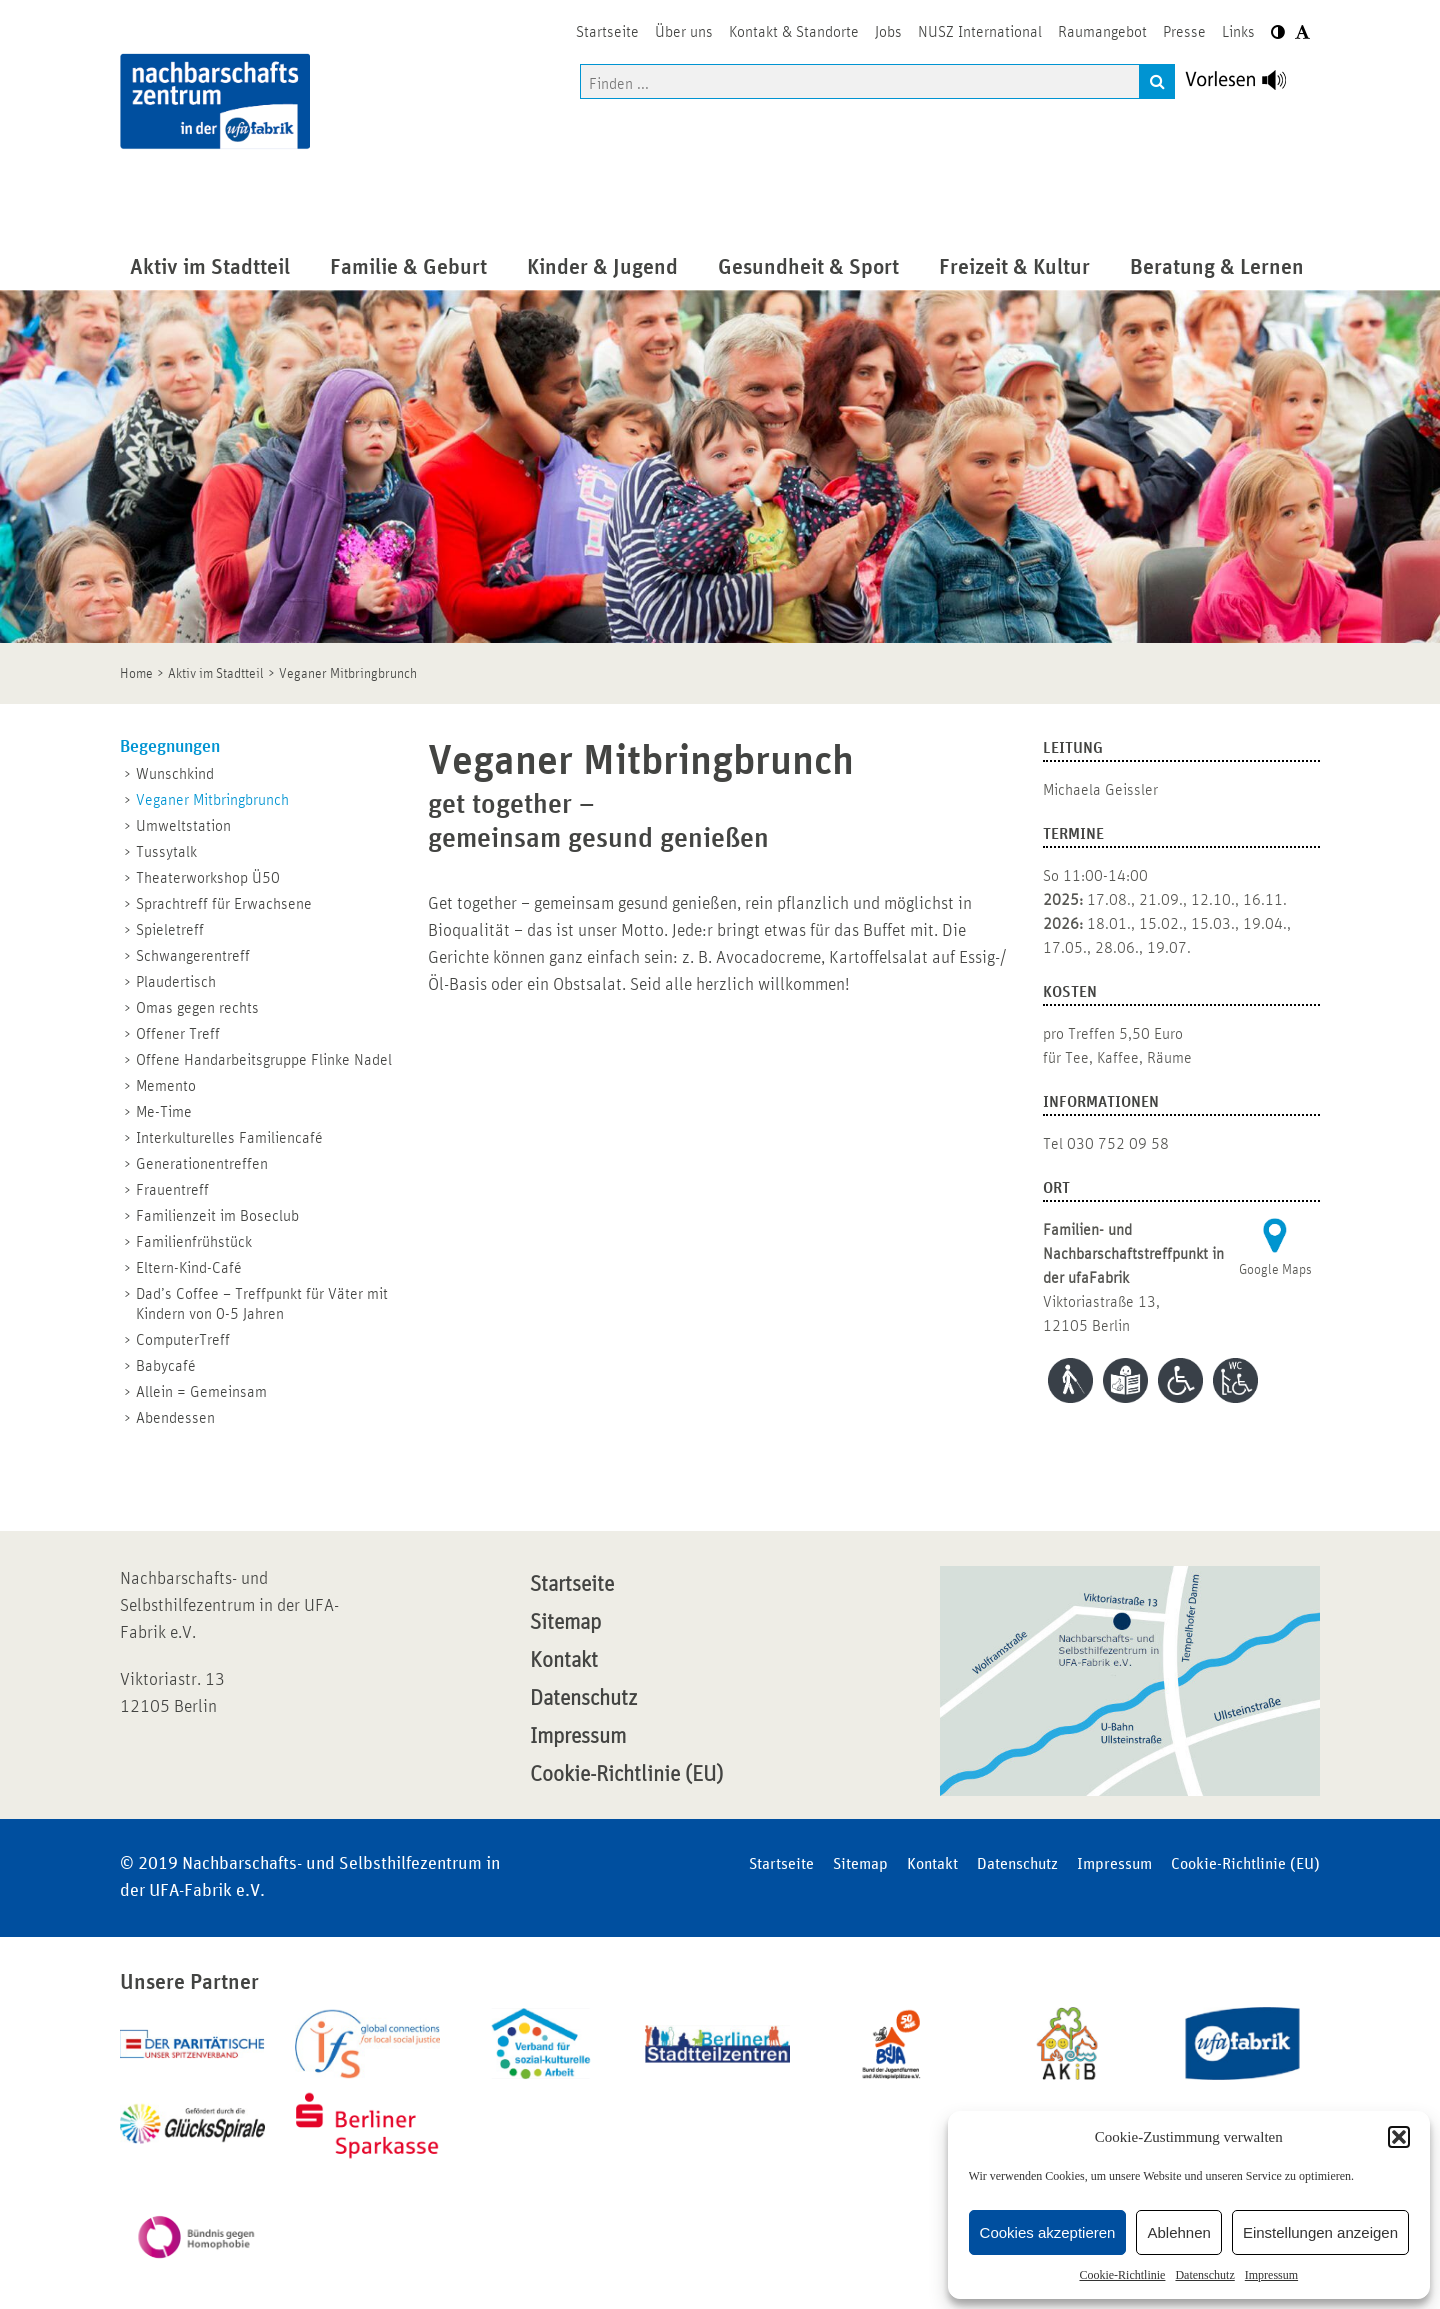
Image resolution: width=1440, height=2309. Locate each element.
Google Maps (1275, 1270)
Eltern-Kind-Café (189, 1268)
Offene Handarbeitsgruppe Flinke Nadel (264, 1060)
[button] (1399, 2137)
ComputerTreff (183, 1340)
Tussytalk (166, 852)
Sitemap (565, 1623)
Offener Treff (178, 1034)
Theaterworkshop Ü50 (208, 878)
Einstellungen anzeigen (1320, 2232)
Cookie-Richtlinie (1122, 2275)
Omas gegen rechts (197, 1008)
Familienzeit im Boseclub (217, 1216)
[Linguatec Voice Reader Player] (1247, 85)
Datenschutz (1204, 2275)
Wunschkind (175, 774)
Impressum (1271, 2275)
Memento (166, 1086)
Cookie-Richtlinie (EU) (626, 1775)
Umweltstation (183, 826)
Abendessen (175, 1418)
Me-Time (164, 1112)
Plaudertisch (176, 982)
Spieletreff (170, 930)
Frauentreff (172, 1190)
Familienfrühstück (194, 1242)
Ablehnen (1178, 2232)
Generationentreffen (202, 1164)
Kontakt (564, 1661)
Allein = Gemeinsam (201, 1392)
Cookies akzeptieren (1048, 2232)
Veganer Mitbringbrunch (212, 800)
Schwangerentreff (193, 956)
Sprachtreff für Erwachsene (224, 904)
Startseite (572, 1585)
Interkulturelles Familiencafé (229, 1138)
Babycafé (166, 1366)
